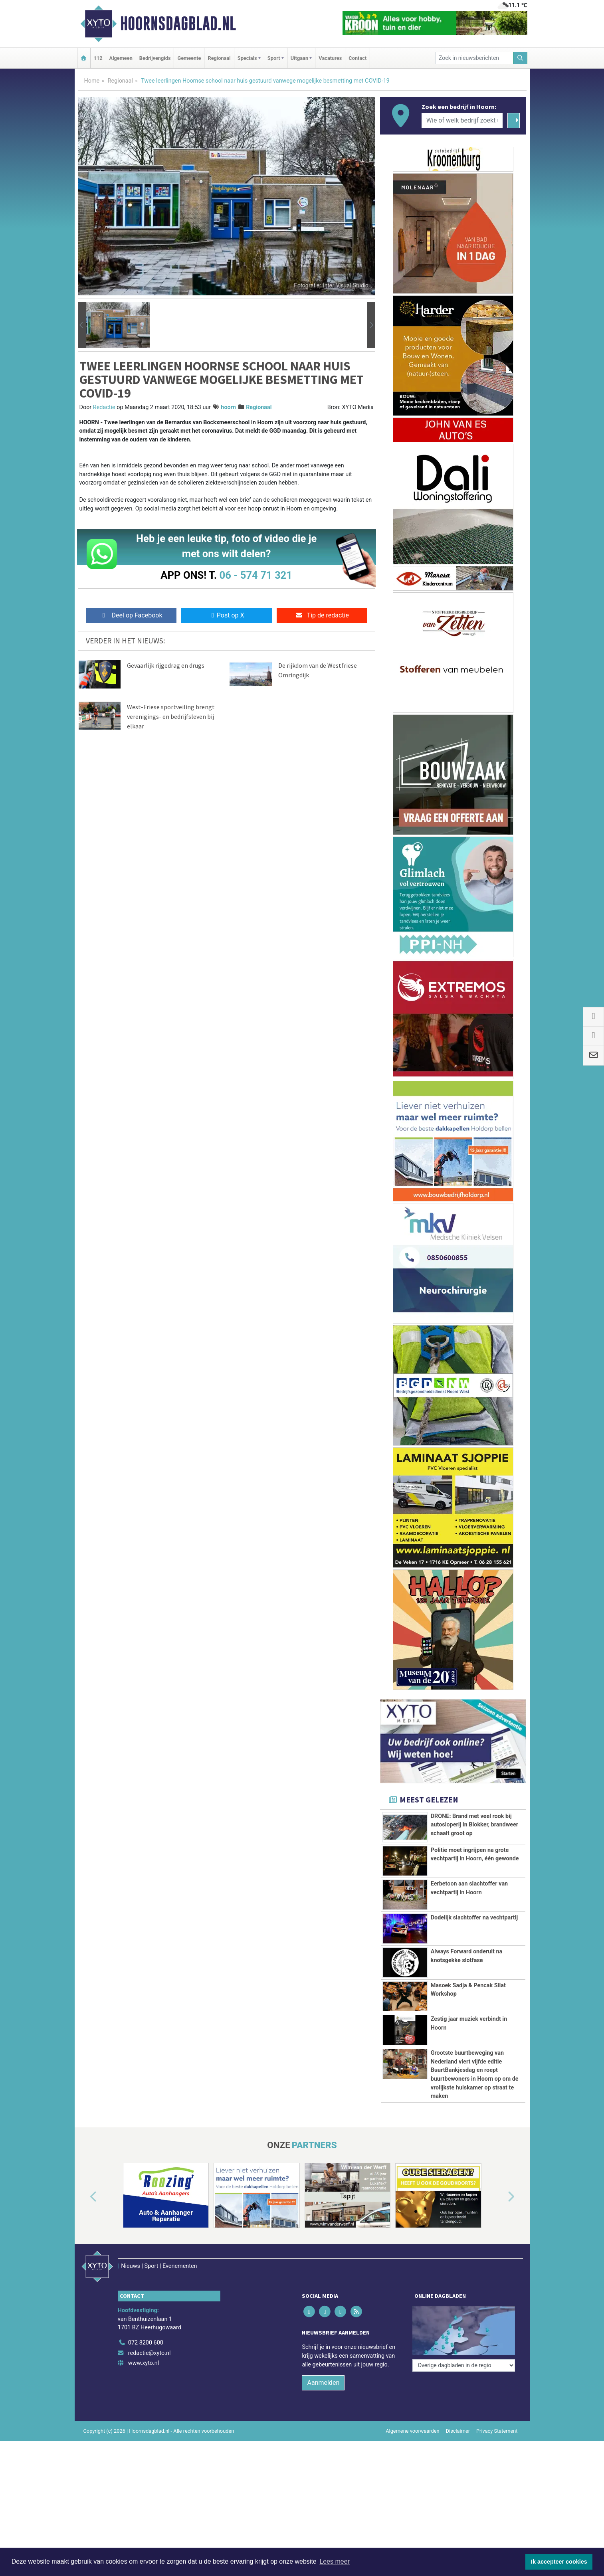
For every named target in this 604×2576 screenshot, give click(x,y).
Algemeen (121, 58)
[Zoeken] (520, 58)
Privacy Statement (497, 2431)
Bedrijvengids (155, 58)
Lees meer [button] (334, 2561)
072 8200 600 (145, 2342)
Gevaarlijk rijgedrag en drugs (165, 665)
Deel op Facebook (131, 615)
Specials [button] (247, 58)
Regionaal (219, 58)
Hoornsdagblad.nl (178, 23)
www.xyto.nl (143, 2363)
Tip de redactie (322, 615)
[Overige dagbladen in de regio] (463, 2365)
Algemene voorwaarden (412, 2431)
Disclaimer (458, 2431)
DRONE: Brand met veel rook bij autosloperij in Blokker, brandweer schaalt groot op (474, 1825)
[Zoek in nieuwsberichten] (474, 58)
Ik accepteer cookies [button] (559, 2561)
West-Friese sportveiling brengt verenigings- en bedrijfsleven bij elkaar (171, 716)
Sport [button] (273, 58)
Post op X (226, 615)
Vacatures (330, 58)
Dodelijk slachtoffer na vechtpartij (474, 1917)
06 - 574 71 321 (256, 575)
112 (98, 58)
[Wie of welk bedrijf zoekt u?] (462, 120)
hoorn (228, 407)
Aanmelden (323, 2382)
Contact (357, 58)
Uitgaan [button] (299, 58)
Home (92, 80)
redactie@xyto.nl (149, 2353)
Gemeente (189, 58)
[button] (82, 325)
